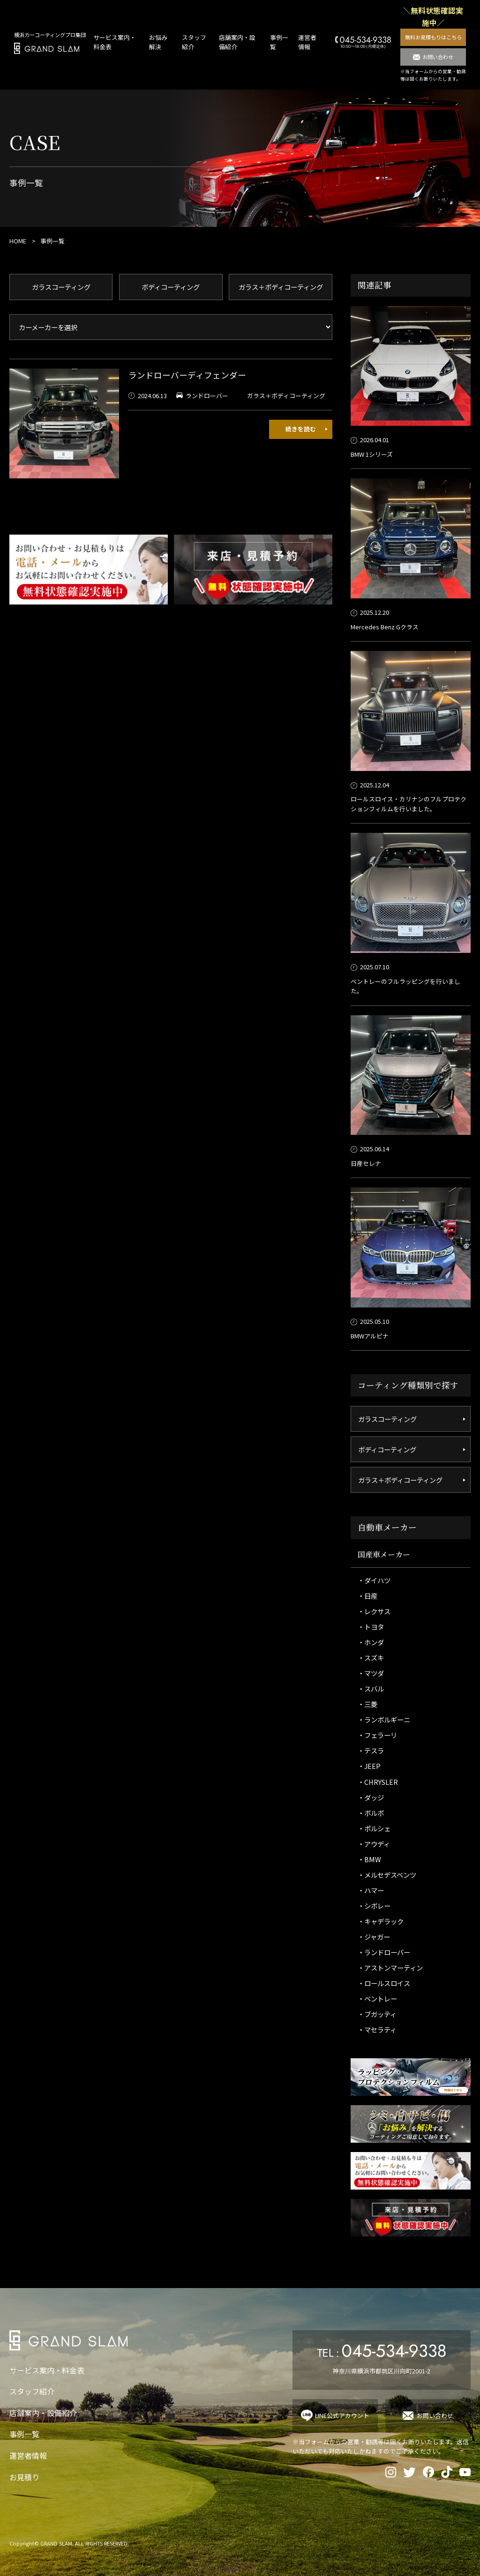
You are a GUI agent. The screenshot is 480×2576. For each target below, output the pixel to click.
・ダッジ (371, 1797)
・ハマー (371, 1890)
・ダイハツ (374, 1580)
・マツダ (371, 1673)
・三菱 (367, 1704)
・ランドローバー (384, 1952)
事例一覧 (24, 2434)
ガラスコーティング (61, 287)
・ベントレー (377, 1998)
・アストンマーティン (390, 1967)
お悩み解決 (158, 42)
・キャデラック (381, 1921)
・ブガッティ (377, 2014)
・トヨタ (371, 1627)
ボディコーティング (171, 287)
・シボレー (374, 1906)
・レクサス (374, 1611)
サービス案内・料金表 (46, 2370)
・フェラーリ (377, 1735)
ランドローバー (207, 395)
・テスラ (371, 1750)
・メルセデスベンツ (387, 1875)
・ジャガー (374, 1936)
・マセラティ (377, 2029)
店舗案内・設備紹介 (43, 2412)
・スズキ (371, 1657)
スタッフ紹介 (31, 2391)
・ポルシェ (374, 1828)
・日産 (367, 1596)
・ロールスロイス (384, 1983)
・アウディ (374, 1844)
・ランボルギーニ (384, 1719)
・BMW (369, 1859)
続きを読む (300, 428)
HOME (17, 240)
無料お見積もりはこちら (433, 37)
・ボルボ (371, 1813)
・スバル (371, 1688)
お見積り (24, 2477)
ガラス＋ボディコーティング (281, 287)
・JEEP (369, 1766)
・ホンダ (371, 1642)
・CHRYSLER (378, 1782)
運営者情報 (307, 42)
